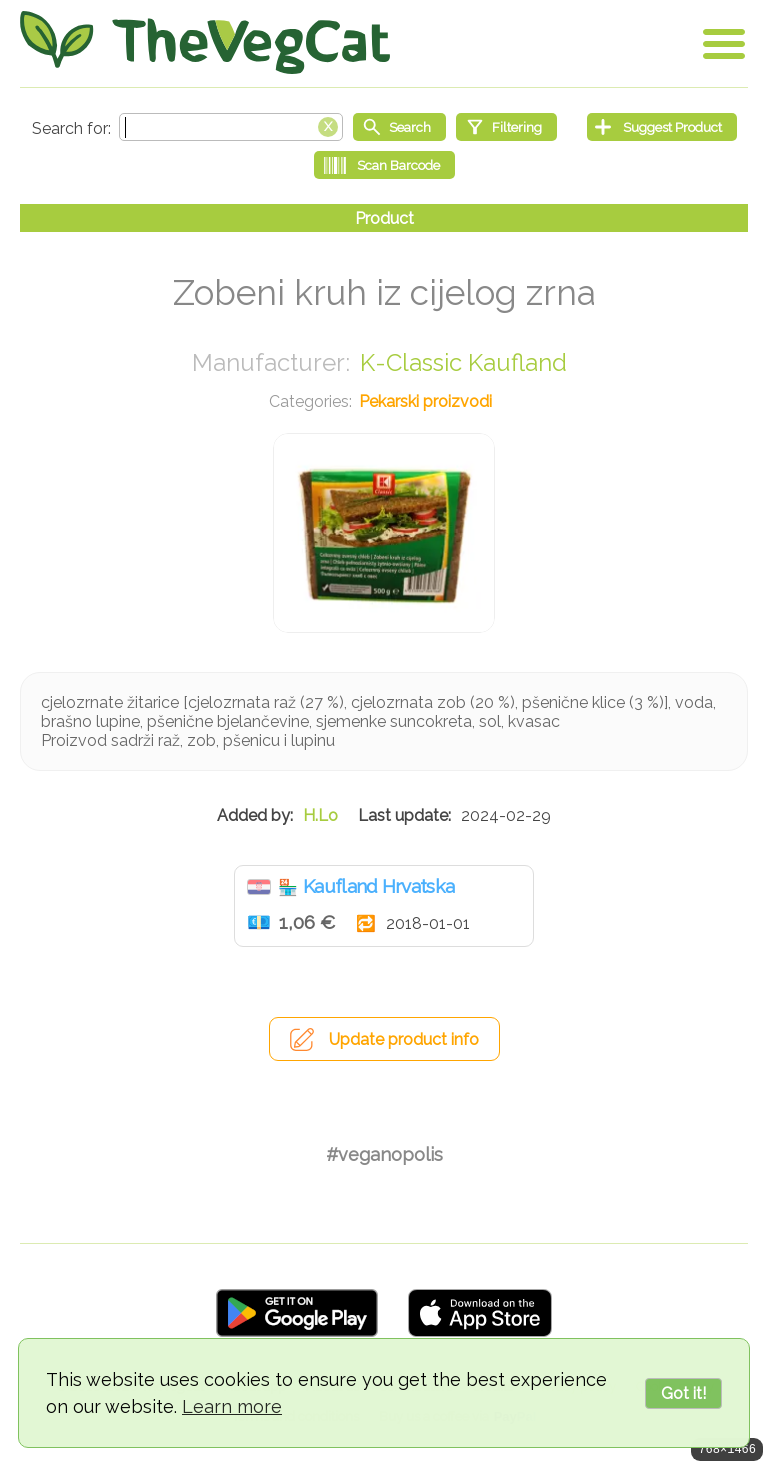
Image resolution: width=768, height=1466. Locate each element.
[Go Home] (205, 42)
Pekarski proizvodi (425, 401)
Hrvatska (259, 887)
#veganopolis (384, 1154)
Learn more (232, 1406)
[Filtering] (506, 127)
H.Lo (320, 815)
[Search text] (231, 127)
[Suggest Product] (662, 127)
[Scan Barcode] (384, 165)
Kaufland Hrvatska (378, 886)
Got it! (683, 1393)
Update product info (404, 1039)
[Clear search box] (328, 125)
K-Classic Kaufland (463, 362)
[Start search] (399, 127)
